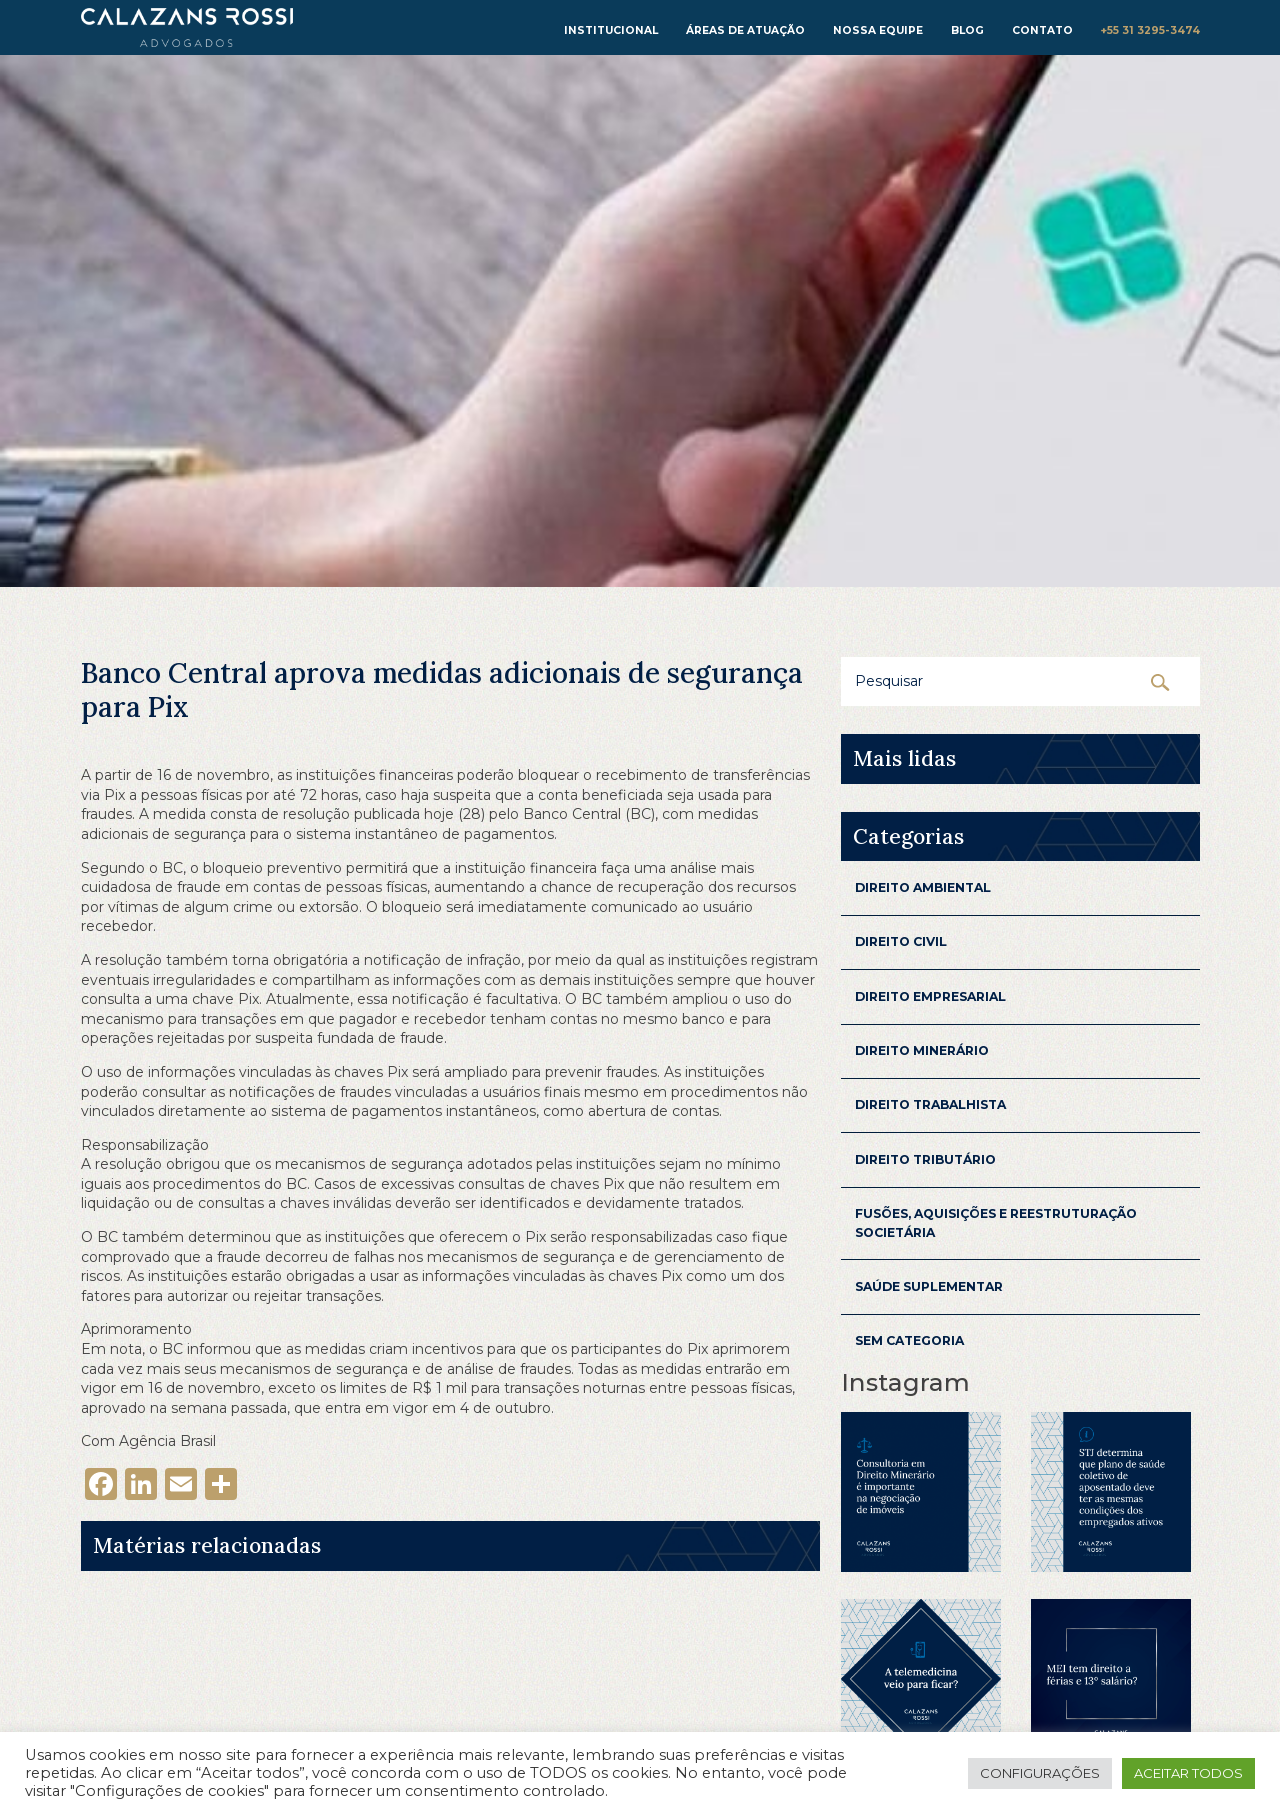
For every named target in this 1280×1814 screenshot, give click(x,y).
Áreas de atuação (745, 30)
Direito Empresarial (930, 996)
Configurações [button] (1040, 1773)
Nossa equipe (878, 30)
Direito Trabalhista (930, 1104)
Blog (967, 30)
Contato (1042, 30)
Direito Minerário (922, 1050)
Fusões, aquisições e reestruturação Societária (996, 1222)
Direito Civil (901, 941)
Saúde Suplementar (929, 1286)
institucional (611, 30)
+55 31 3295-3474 (1150, 30)
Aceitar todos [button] (1188, 1773)
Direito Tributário (925, 1159)
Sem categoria (909, 1340)
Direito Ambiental (923, 887)
